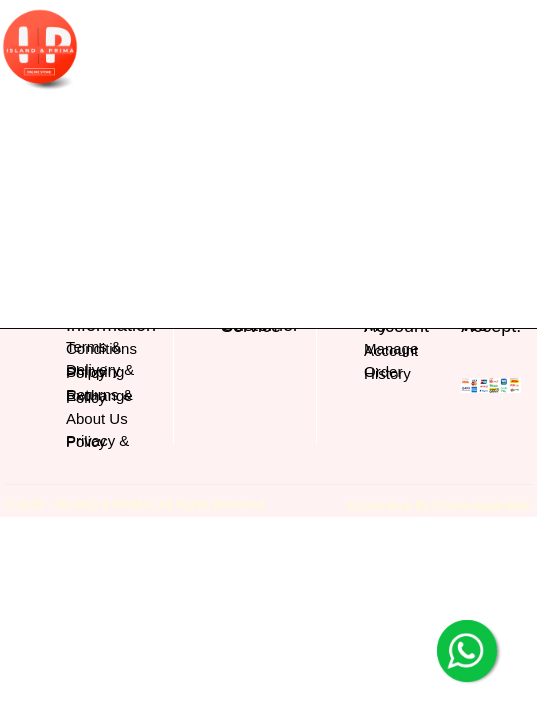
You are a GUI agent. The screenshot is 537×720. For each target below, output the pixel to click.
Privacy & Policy (97, 441)
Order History (387, 372)
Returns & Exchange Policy (99, 396)
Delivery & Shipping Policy (100, 371)
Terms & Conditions (101, 347)
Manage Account (391, 349)
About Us (97, 418)
